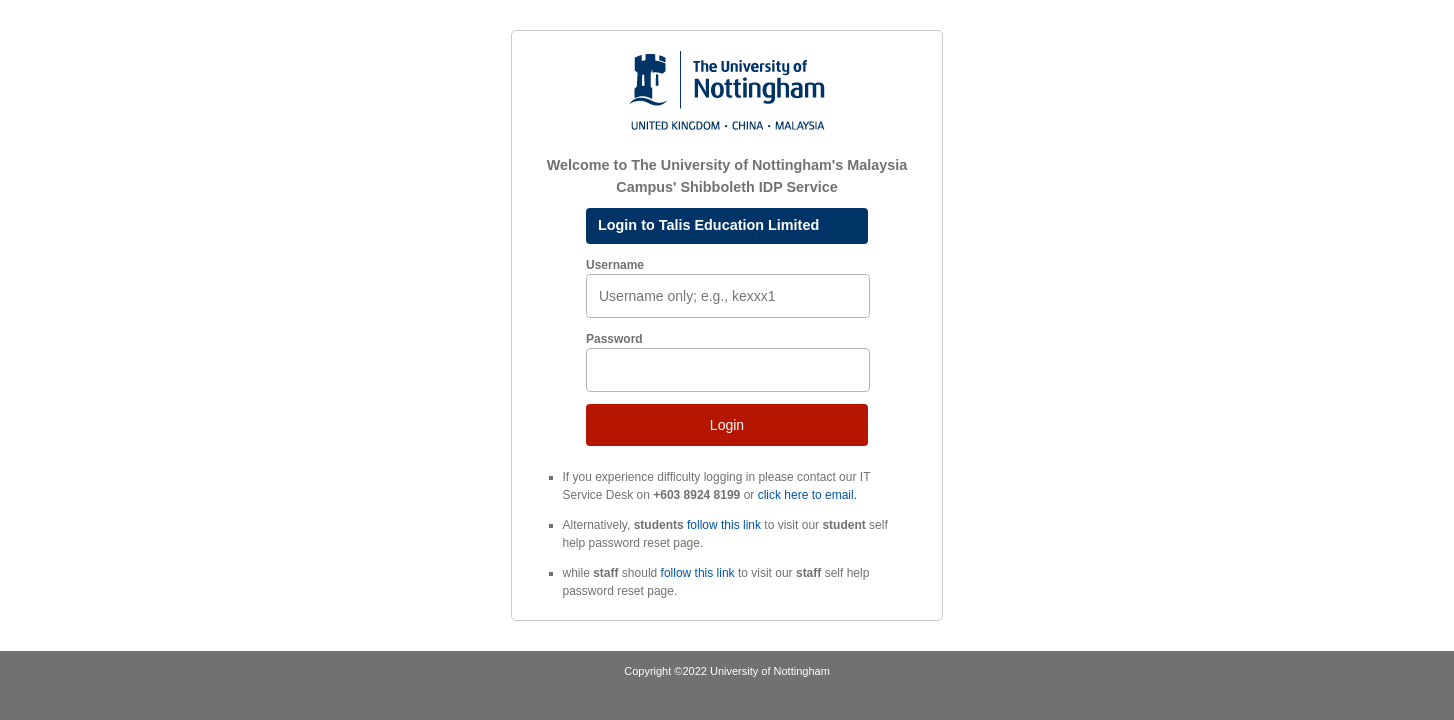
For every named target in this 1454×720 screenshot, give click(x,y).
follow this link (724, 525)
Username (615, 265)
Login (727, 425)
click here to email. (807, 495)
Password (614, 339)
